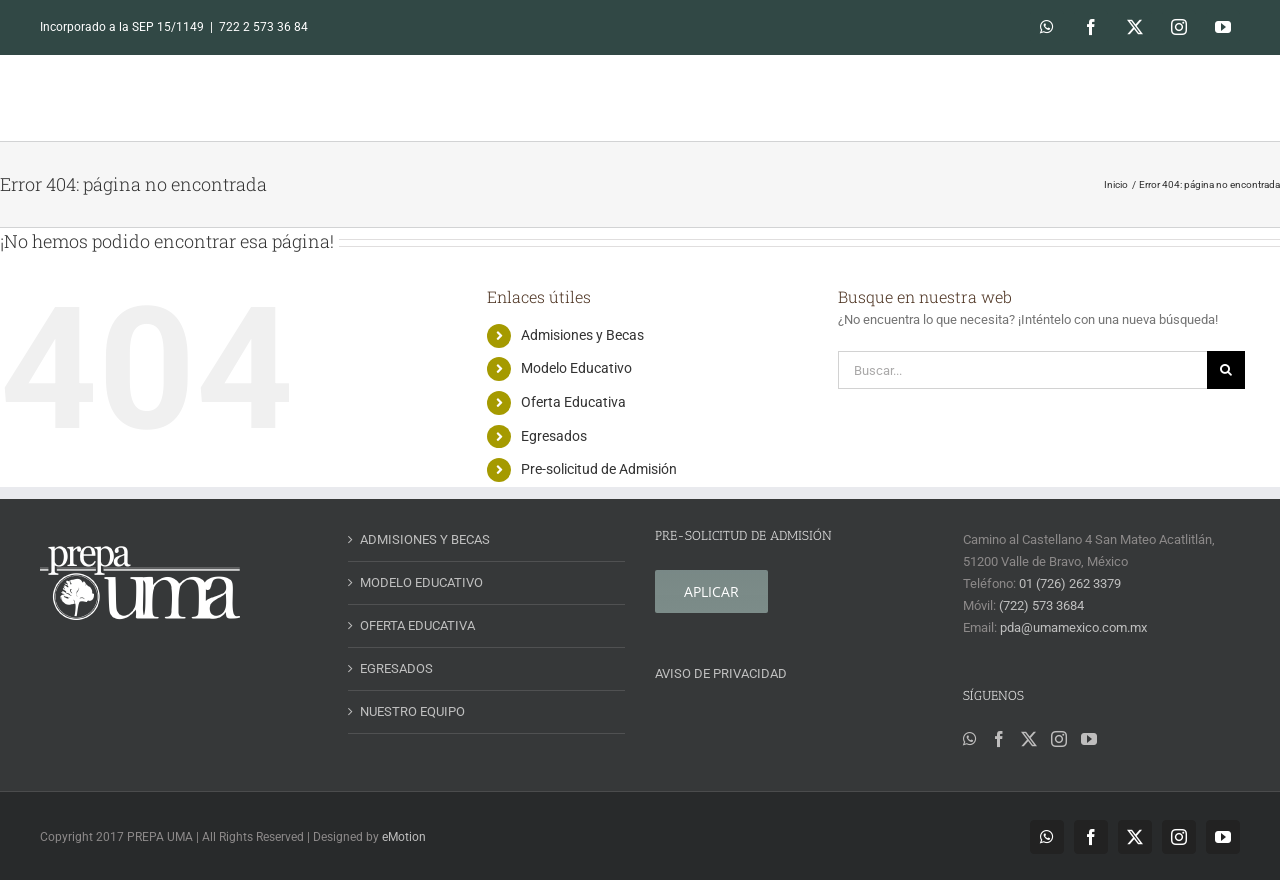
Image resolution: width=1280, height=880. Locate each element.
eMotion (404, 837)
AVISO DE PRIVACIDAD (721, 673)
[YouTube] (1089, 739)
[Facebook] (999, 739)
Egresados (554, 436)
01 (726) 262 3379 (1070, 583)
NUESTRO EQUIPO (412, 711)
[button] (1211, 97)
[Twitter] (1029, 739)
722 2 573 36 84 (263, 27)
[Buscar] (1226, 370)
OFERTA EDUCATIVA (417, 625)
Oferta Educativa (573, 402)
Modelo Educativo (576, 368)
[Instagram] (1059, 739)
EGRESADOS (396, 668)
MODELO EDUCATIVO (421, 582)
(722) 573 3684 (1041, 605)
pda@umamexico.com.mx (1073, 627)
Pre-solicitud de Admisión (599, 469)
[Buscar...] (1022, 370)
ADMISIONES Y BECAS (425, 539)
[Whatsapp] (970, 739)
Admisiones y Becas (582, 335)
